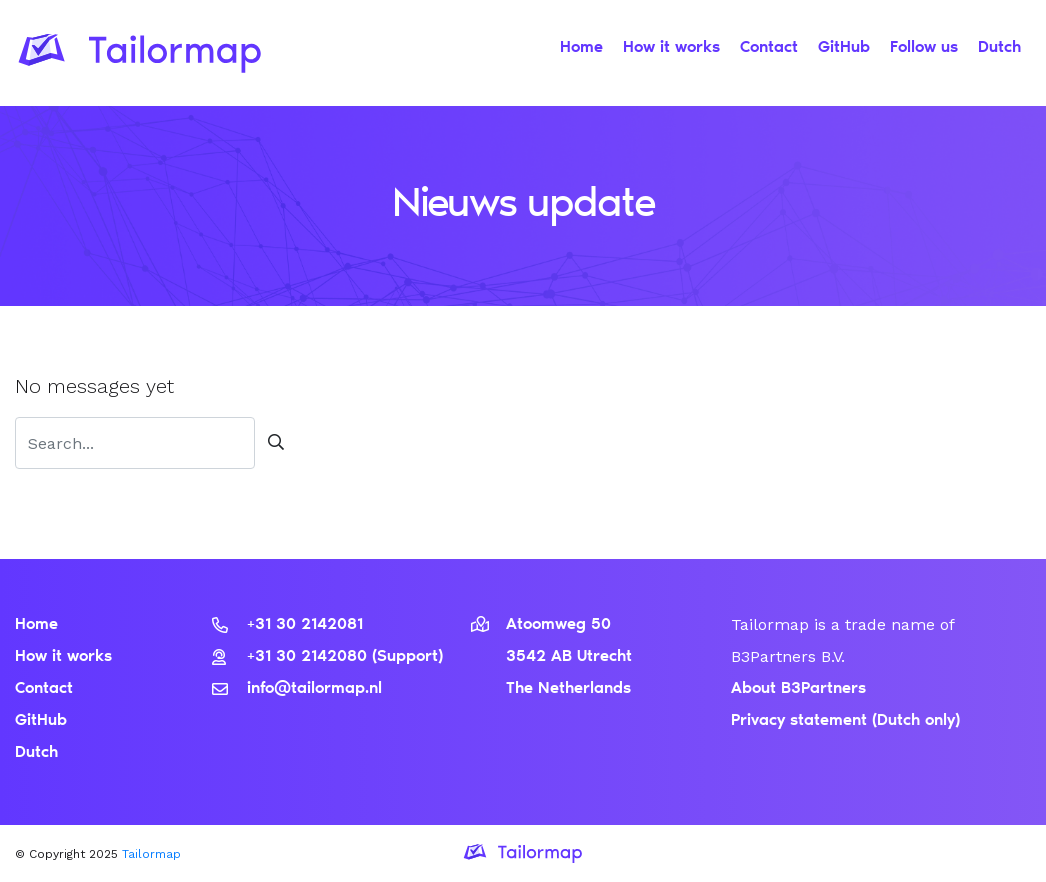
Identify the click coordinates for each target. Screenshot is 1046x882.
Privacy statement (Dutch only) (845, 721)
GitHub (844, 48)
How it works (671, 48)
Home (581, 48)
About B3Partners (798, 689)
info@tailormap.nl (297, 689)
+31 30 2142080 (292, 657)
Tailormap (151, 854)
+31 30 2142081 (287, 625)
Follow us (924, 48)
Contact (769, 48)
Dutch (999, 48)
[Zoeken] (135, 443)
